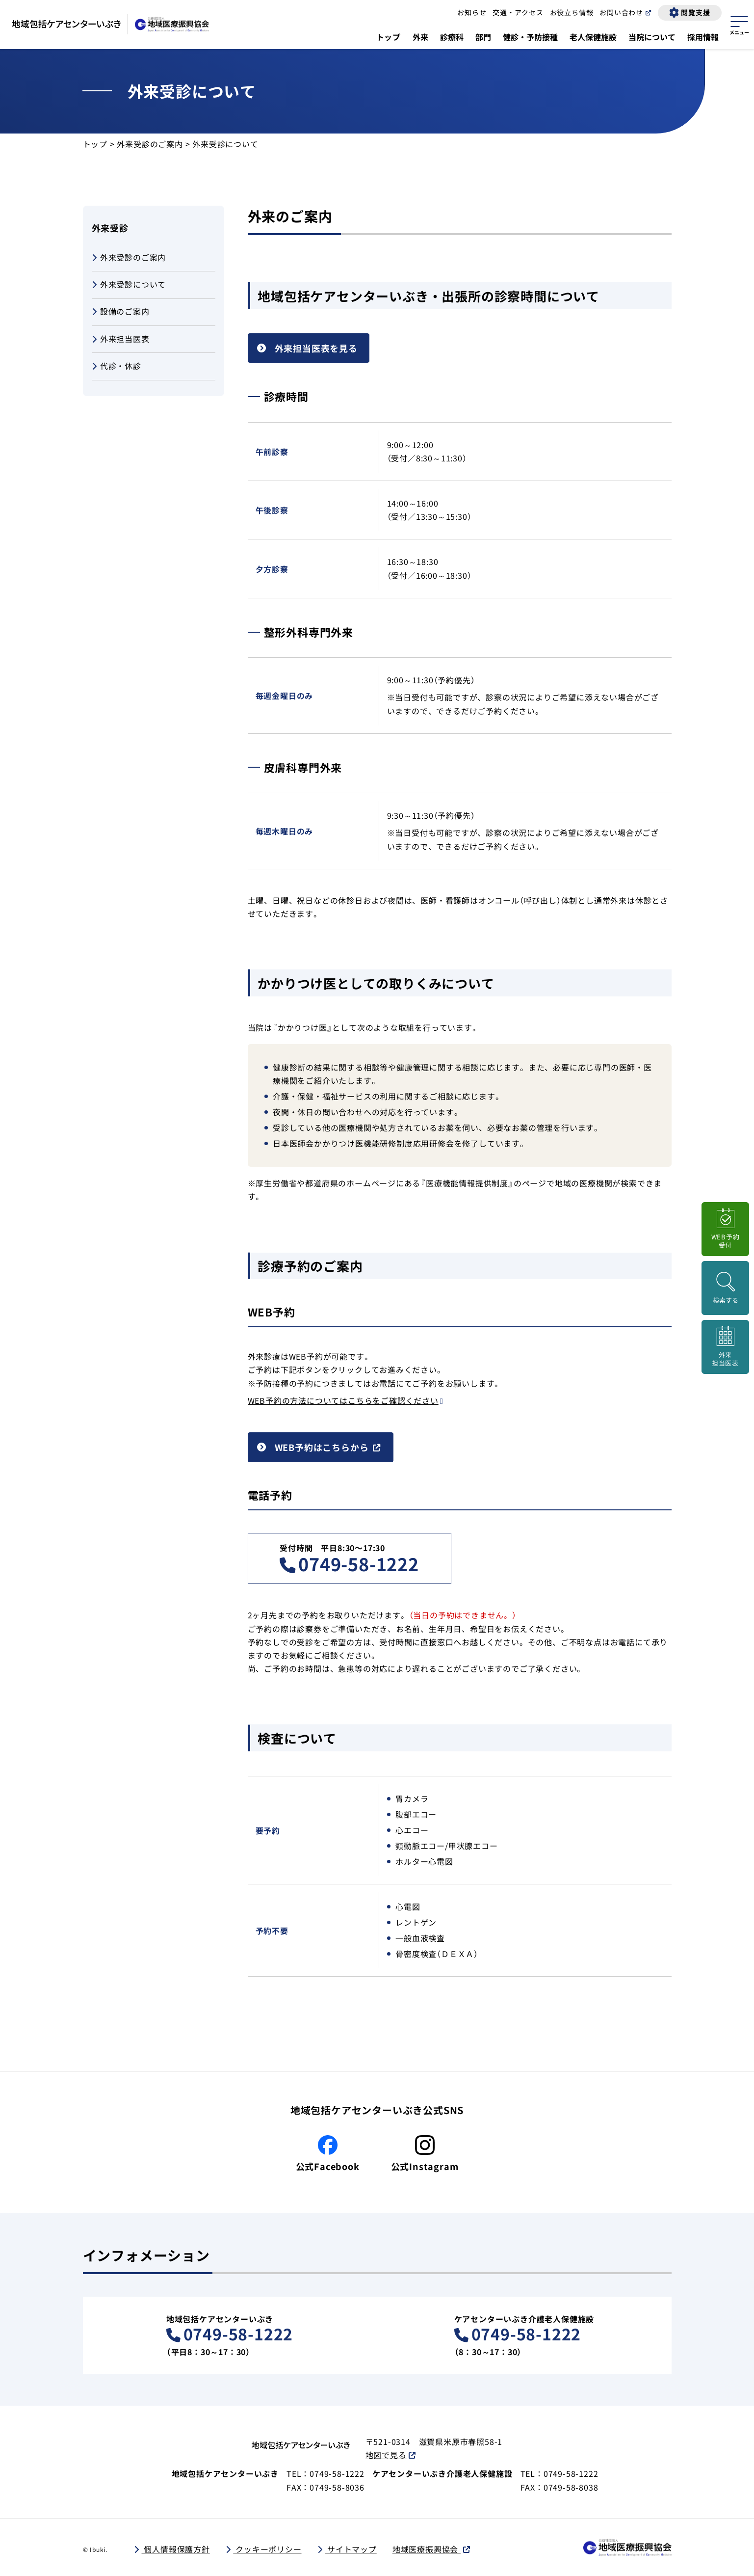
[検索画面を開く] (725, 1288)
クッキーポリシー (267, 2549)
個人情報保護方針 (176, 2549)
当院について (652, 37)
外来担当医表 (121, 339)
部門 (483, 37)
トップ (388, 37)
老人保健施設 (593, 37)
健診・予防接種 (530, 37)
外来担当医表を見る (316, 348)
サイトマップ (351, 2549)
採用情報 (703, 37)
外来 (420, 37)
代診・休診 (116, 366)
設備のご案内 (121, 312)
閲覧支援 (695, 12)
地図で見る (386, 2455)
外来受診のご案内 (149, 144)
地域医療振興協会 (426, 2549)
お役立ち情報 (572, 12)
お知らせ (471, 12)
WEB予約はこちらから (322, 1447)
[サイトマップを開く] (739, 24)
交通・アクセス (518, 12)
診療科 (452, 37)
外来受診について (129, 285)
